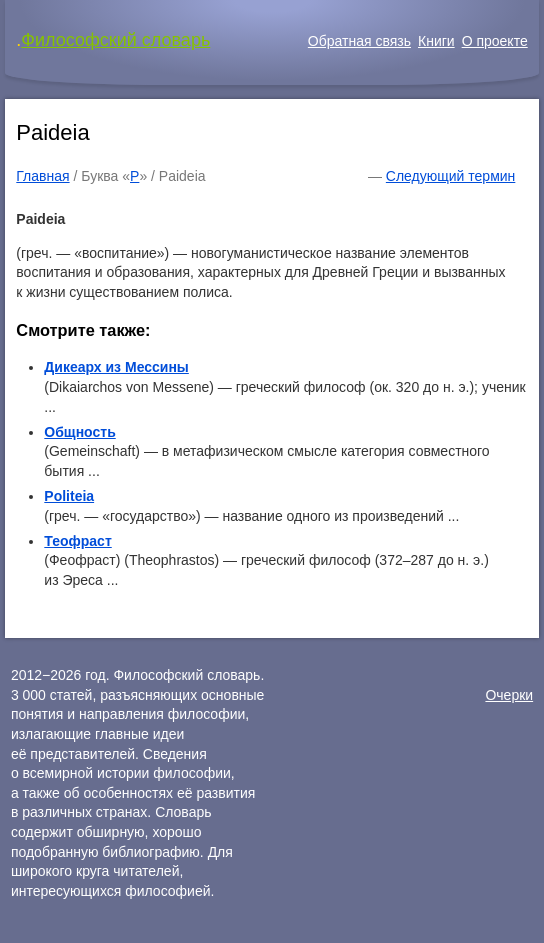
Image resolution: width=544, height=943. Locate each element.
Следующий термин (450, 176)
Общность (79, 432)
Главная (42, 176)
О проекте (495, 41)
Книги (436, 41)
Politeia (69, 496)
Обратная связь (359, 41)
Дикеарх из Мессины (116, 367)
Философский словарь (115, 40)
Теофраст (77, 541)
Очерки (509, 695)
